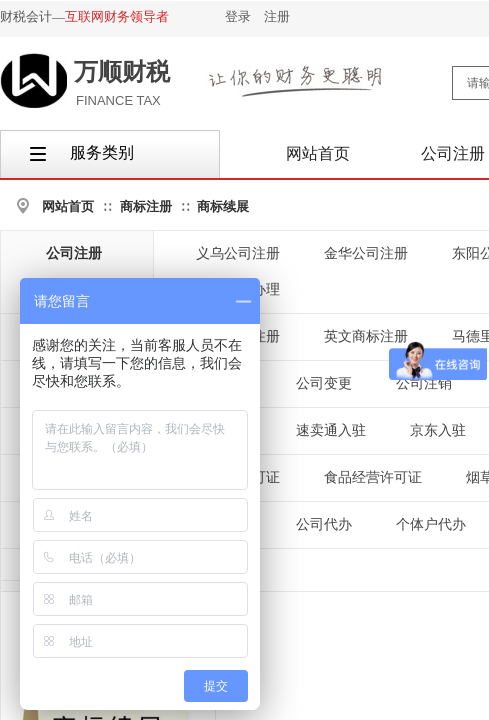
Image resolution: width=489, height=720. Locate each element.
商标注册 (146, 206)
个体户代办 (431, 524)
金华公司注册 (366, 253)
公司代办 (324, 524)
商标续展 (223, 206)
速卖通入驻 (331, 430)
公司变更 (324, 383)
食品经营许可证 (373, 477)
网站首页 (68, 206)
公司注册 (74, 253)
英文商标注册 (366, 336)
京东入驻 (438, 430)
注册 (277, 16)
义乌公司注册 (238, 253)
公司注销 (424, 383)
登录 (238, 16)
